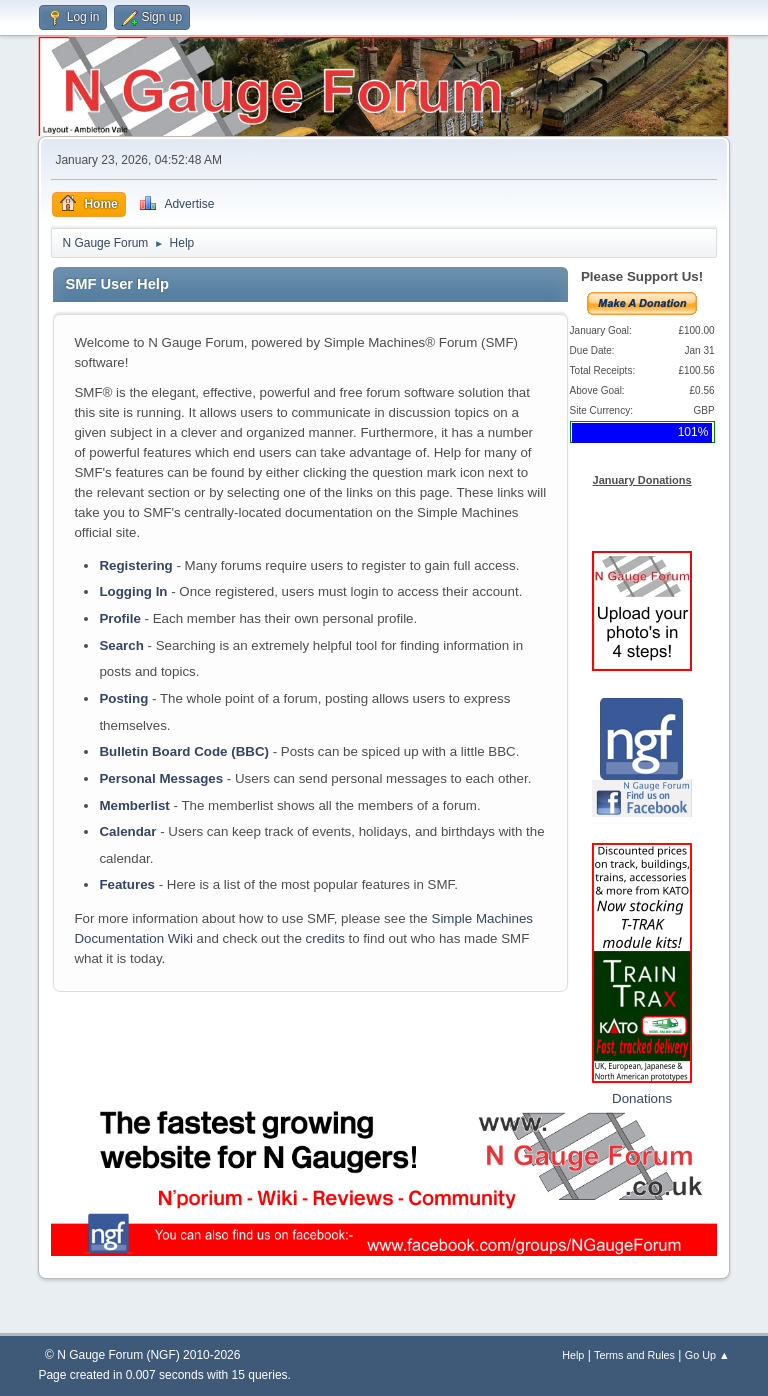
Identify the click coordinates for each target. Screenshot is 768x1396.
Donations (642, 1098)
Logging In (133, 591)
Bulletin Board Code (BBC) (184, 751)
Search (121, 645)
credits (325, 938)
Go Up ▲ (707, 1355)
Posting (123, 698)
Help (573, 1355)
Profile (119, 618)
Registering (135, 565)
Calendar (127, 831)
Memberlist (134, 805)
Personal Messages (161, 778)
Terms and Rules (634, 1355)
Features (127, 884)
